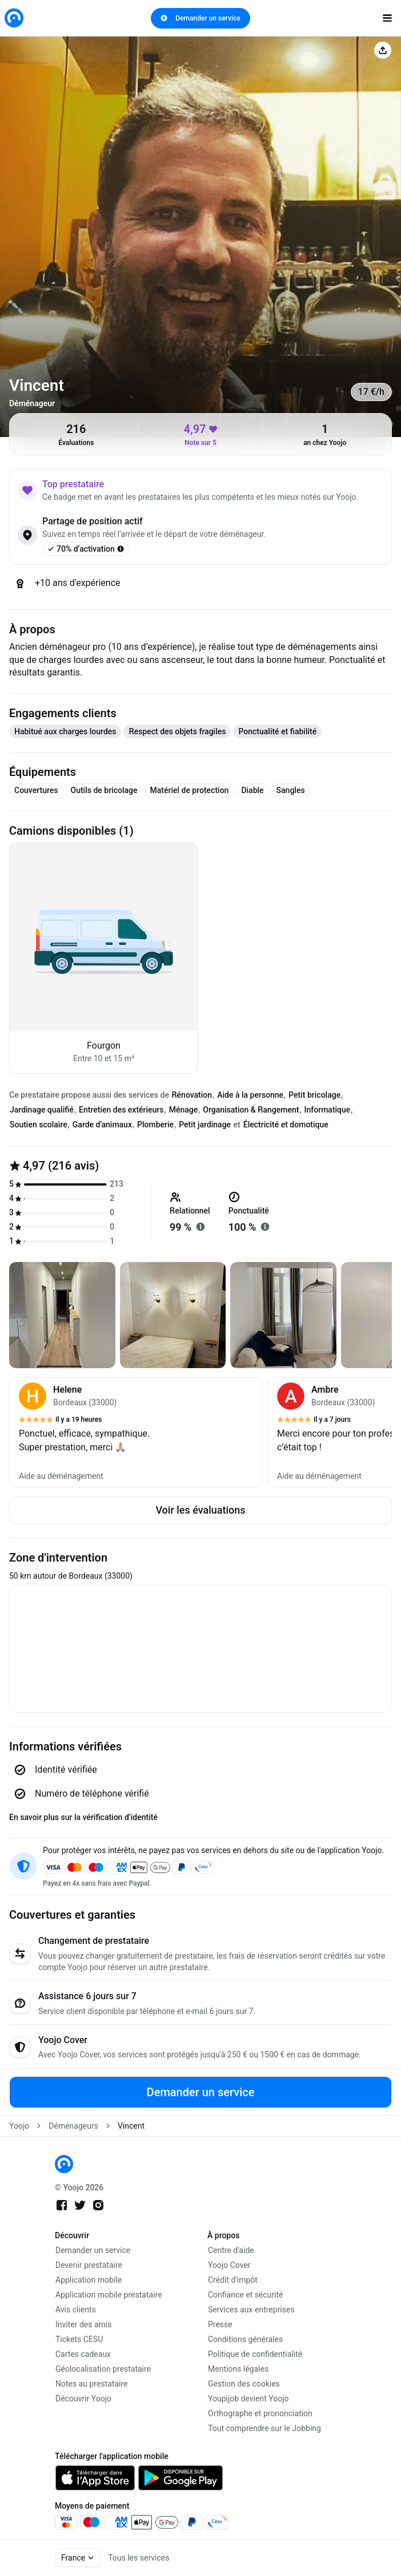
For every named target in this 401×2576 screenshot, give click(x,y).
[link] (14, 18)
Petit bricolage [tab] (314, 1094)
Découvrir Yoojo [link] (83, 2398)
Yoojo (19, 2125)
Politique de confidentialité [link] (255, 2354)
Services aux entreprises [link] (251, 2309)
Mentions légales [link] (238, 2368)
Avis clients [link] (75, 2309)
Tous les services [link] (138, 2557)
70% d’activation (85, 548)
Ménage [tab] (183, 1109)
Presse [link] (220, 2324)
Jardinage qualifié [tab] (42, 1109)
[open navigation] (387, 18)
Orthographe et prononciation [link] (260, 2413)
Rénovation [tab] (191, 1094)
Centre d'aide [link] (231, 2250)
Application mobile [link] (88, 2279)
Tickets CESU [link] (79, 2339)
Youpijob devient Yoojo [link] (248, 2398)
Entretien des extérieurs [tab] (121, 1109)
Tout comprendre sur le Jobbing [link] (264, 2428)
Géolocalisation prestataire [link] (103, 2368)
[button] (136, 1432)
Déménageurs (73, 2125)
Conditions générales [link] (245, 2339)
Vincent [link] (131, 2125)
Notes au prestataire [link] (91, 2383)
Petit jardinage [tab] (205, 1124)
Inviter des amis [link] (83, 2324)
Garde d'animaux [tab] (102, 1124)
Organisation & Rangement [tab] (251, 1109)
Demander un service (200, 18)
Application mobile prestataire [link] (108, 2294)
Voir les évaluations (200, 1510)
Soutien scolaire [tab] (38, 1124)
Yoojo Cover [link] (229, 2265)
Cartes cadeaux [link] (83, 2354)
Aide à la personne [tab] (250, 1094)
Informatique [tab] (327, 1109)
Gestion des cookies (244, 2383)
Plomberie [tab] (155, 1124)
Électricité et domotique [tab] (285, 1124)
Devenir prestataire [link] (88, 2265)
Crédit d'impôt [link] (233, 2279)
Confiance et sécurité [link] (245, 2294)
